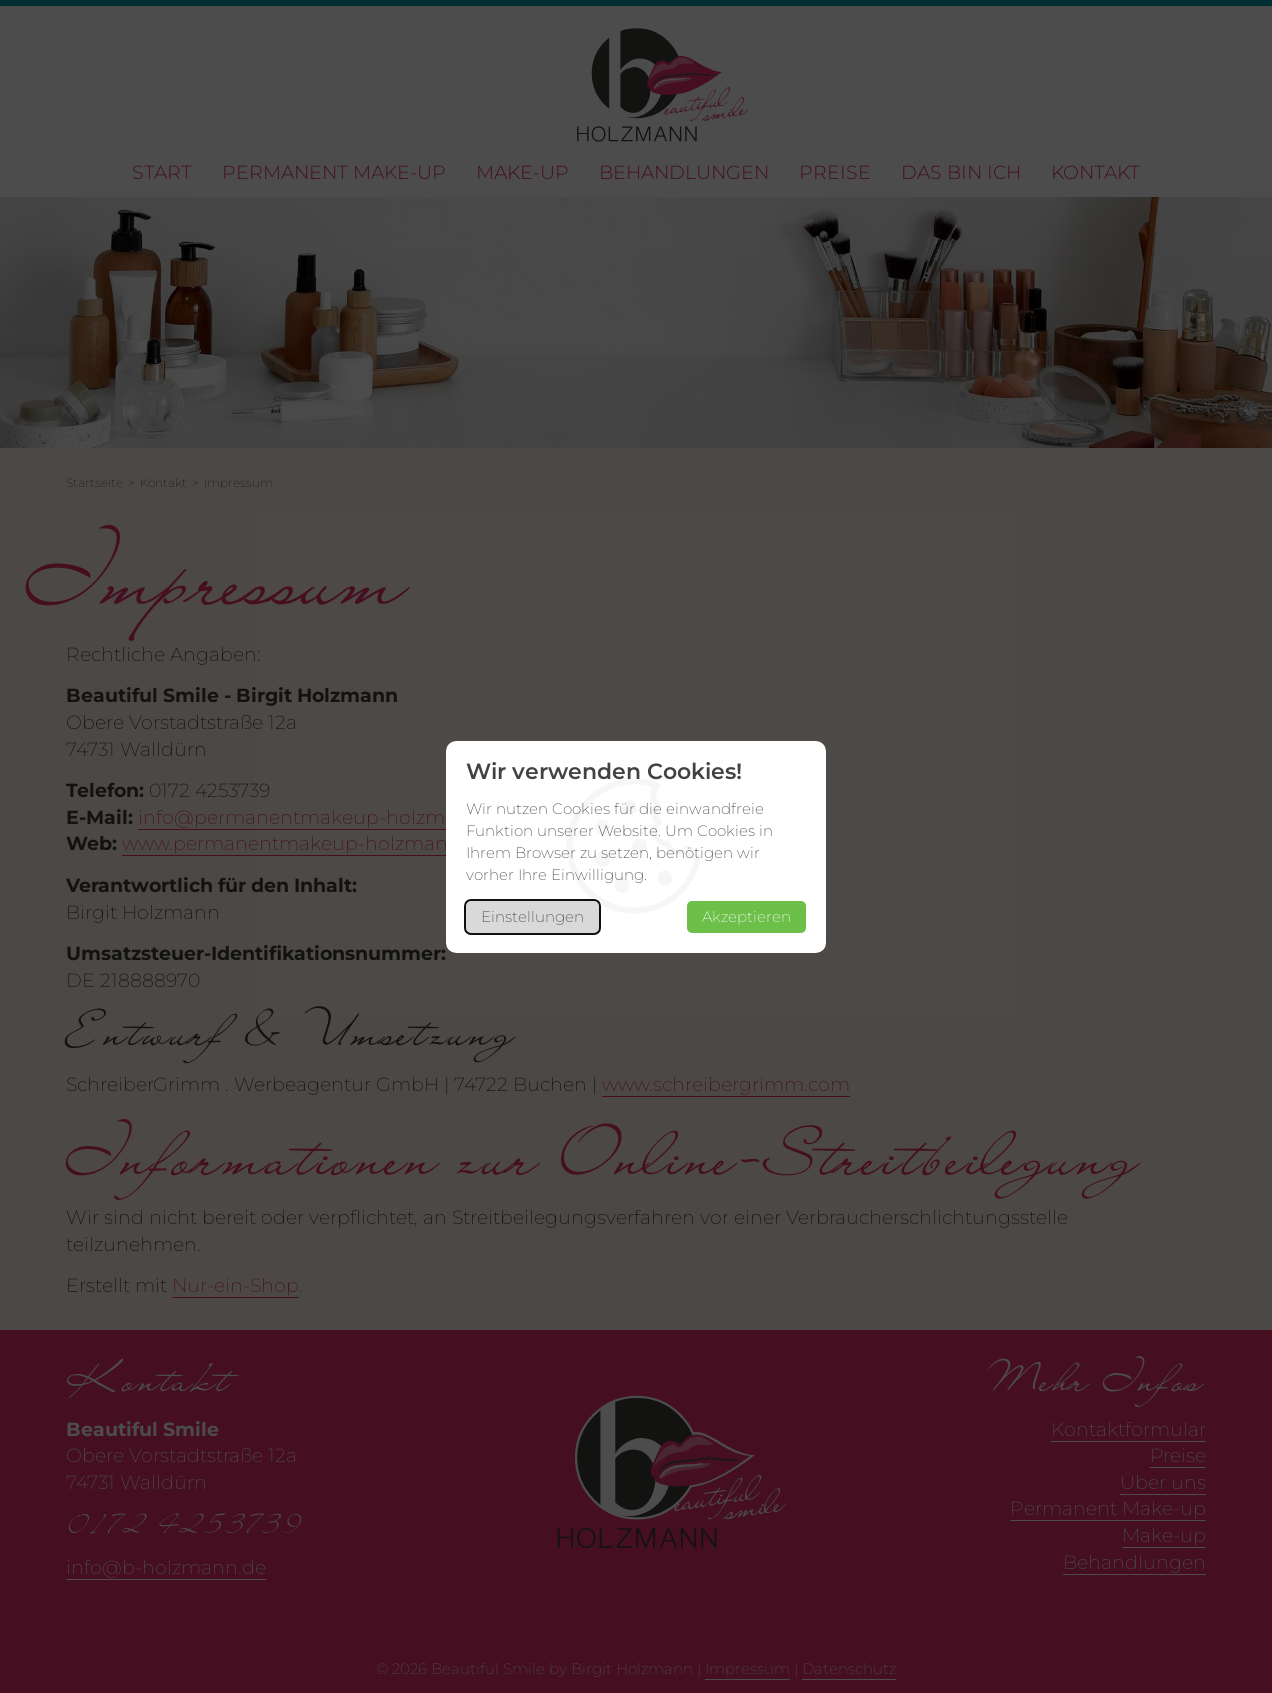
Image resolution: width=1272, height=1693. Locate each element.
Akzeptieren (746, 916)
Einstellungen (532, 916)
